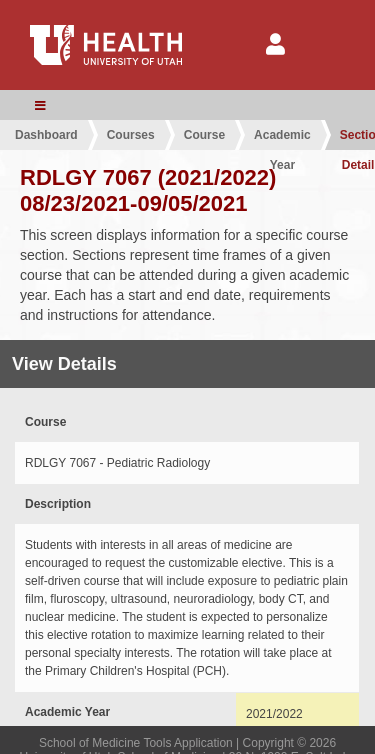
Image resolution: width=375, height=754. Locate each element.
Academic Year (282, 139)
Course (204, 135)
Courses (131, 135)
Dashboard (46, 135)
